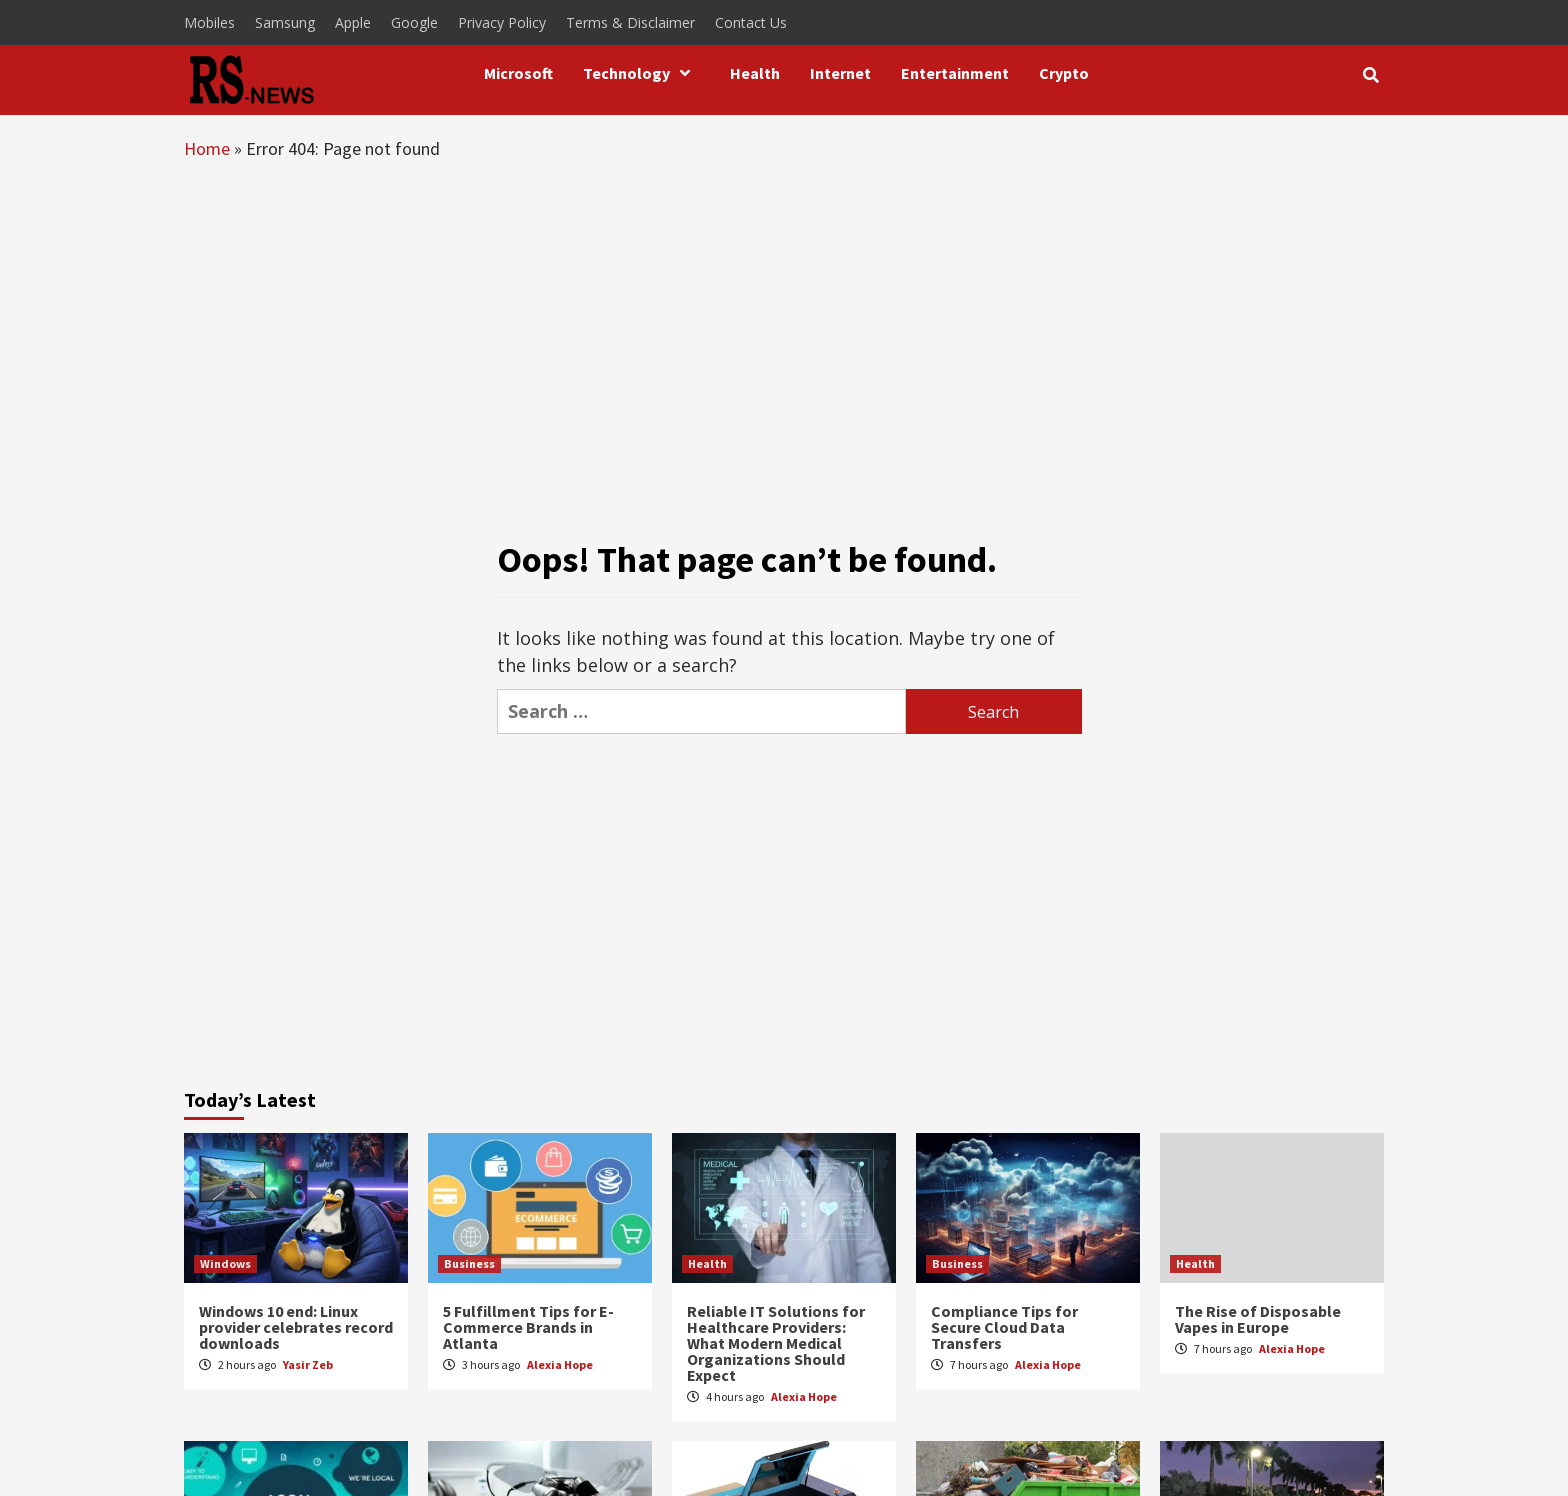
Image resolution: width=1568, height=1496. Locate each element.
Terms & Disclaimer (630, 22)
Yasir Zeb (308, 1364)
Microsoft (518, 73)
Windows (225, 1263)
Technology (641, 73)
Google (414, 22)
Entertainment (955, 73)
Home (207, 148)
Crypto (1064, 73)
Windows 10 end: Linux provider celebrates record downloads (296, 1327)
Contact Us (751, 22)
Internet (840, 73)
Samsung (285, 22)
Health (755, 73)
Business (469, 1263)
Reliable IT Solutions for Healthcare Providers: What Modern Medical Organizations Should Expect (776, 1343)
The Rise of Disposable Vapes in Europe (1258, 1319)
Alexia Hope (560, 1364)
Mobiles (209, 22)
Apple (353, 22)
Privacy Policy (502, 22)
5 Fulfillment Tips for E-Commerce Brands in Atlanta (528, 1327)
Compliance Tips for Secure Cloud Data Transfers (1004, 1327)
